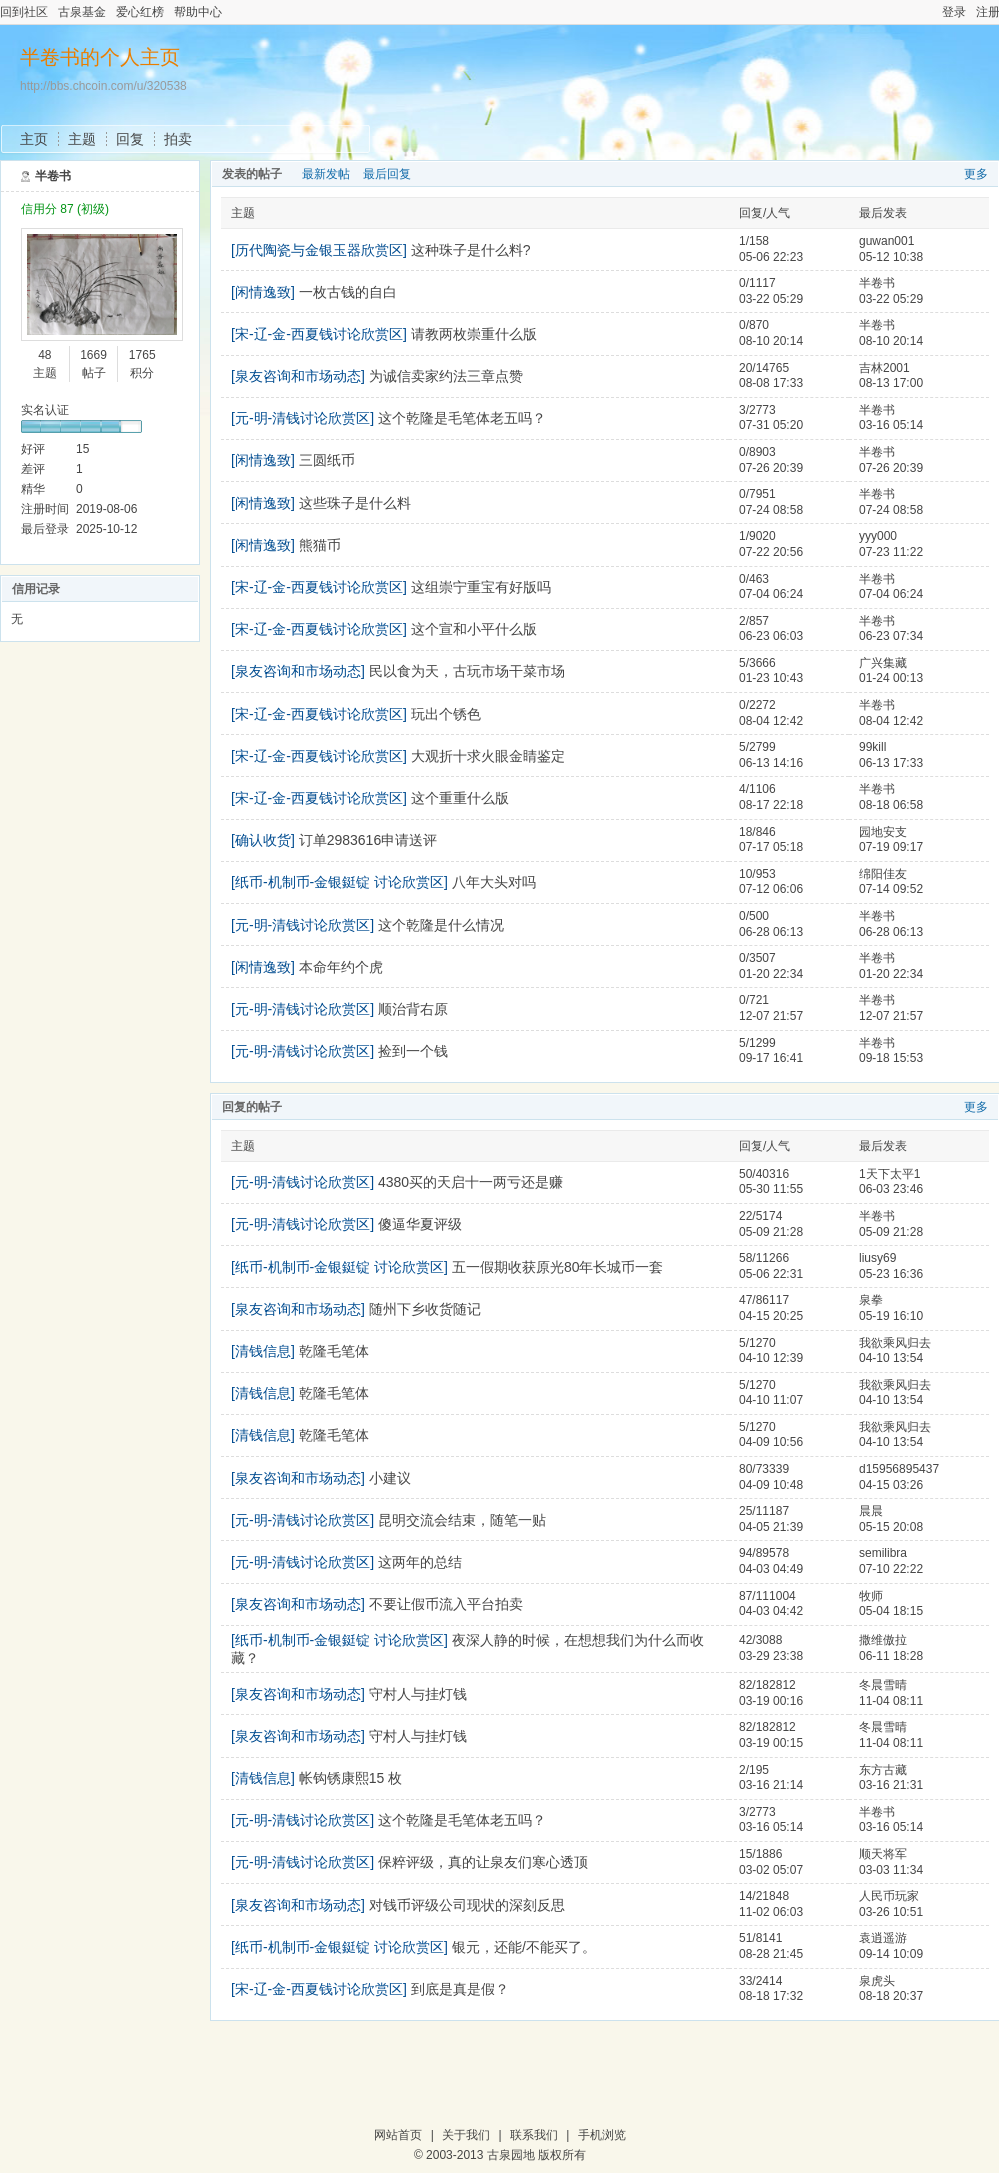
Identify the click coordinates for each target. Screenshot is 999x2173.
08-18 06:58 (891, 805)
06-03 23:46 (891, 1189)
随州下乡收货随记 (425, 1309)
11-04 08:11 (891, 1701)
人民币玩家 (889, 1896)
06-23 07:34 (891, 636)
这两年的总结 (420, 1562)
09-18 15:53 (891, 1058)
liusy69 (877, 1258)
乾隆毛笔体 (334, 1351)
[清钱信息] (263, 1351)
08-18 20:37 (891, 1996)
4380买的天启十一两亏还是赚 (470, 1182)
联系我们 (534, 2135)
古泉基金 (82, 12)
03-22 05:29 (891, 299)
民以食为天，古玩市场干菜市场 (467, 671)
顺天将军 (883, 1854)
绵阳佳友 (883, 874)
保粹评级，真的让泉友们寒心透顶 (483, 1862)
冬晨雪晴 (883, 1685)
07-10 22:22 (891, 1569)
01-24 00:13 (891, 678)
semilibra (883, 1553)
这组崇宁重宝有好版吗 (481, 587)
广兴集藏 (883, 663)
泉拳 (871, 1300)
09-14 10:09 (891, 1954)
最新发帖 (326, 174)
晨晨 (871, 1511)
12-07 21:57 (891, 1016)
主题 (82, 139)
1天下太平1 (889, 1174)
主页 (34, 139)
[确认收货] (263, 840)
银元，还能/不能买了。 (524, 1947)
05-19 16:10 (891, 1316)
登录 (954, 12)
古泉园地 (511, 2155)
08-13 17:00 (891, 383)
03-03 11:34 (891, 1870)
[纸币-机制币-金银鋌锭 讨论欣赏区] (339, 882)
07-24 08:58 (891, 510)
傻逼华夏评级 (420, 1224)
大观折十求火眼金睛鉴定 (488, 756)
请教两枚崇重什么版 (474, 334)
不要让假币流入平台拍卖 (446, 1604)
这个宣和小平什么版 (474, 629)
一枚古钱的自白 (348, 292)
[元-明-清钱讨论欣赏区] (302, 418)
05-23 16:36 (891, 1274)
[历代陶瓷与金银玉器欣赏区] (319, 250)
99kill (872, 747)
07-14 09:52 (891, 889)
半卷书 (53, 176)
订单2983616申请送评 (368, 840)
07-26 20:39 (891, 468)
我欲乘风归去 (895, 1343)
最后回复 (387, 174)
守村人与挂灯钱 (418, 1694)
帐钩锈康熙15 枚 (350, 1778)
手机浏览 (602, 2135)
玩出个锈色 (446, 714)
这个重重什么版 (460, 798)
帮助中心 (198, 12)
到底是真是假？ (460, 1989)
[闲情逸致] (263, 292)
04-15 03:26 (891, 1485)
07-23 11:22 (891, 552)
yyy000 (878, 536)
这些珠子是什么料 (355, 503)
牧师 (871, 1596)
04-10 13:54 (891, 1358)
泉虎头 (877, 1981)
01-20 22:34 (891, 974)
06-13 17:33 (891, 763)
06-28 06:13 (891, 932)
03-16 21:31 (891, 1785)
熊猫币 (320, 545)
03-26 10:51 (891, 1912)
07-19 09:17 (891, 847)
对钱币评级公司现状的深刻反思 (467, 1905)
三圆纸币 (327, 460)
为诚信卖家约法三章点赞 (446, 376)
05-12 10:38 (891, 257)
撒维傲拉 (883, 1640)
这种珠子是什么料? (471, 250)
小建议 (390, 1478)
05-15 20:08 (891, 1527)
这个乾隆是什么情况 (441, 925)
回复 (130, 139)
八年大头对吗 (494, 882)
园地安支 (883, 832)
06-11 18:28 (891, 1656)
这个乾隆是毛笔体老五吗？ (462, 418)
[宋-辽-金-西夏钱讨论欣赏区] (319, 334)
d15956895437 (899, 1469)
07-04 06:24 (891, 594)
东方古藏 (883, 1770)
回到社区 (24, 12)
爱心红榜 (140, 12)
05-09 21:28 (891, 1232)
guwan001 (886, 241)
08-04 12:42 (891, 721)
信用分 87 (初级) (65, 209)
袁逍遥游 (883, 1938)
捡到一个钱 (413, 1051)
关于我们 (466, 2135)
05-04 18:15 (891, 1611)
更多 (976, 174)
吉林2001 (884, 368)
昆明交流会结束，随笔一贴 (462, 1520)
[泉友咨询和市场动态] (298, 376)
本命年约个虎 (341, 967)
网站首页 (398, 2135)
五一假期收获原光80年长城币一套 (558, 1267)
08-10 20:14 (891, 341)
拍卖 (178, 139)
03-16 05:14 (891, 425)
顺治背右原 (413, 1009)
